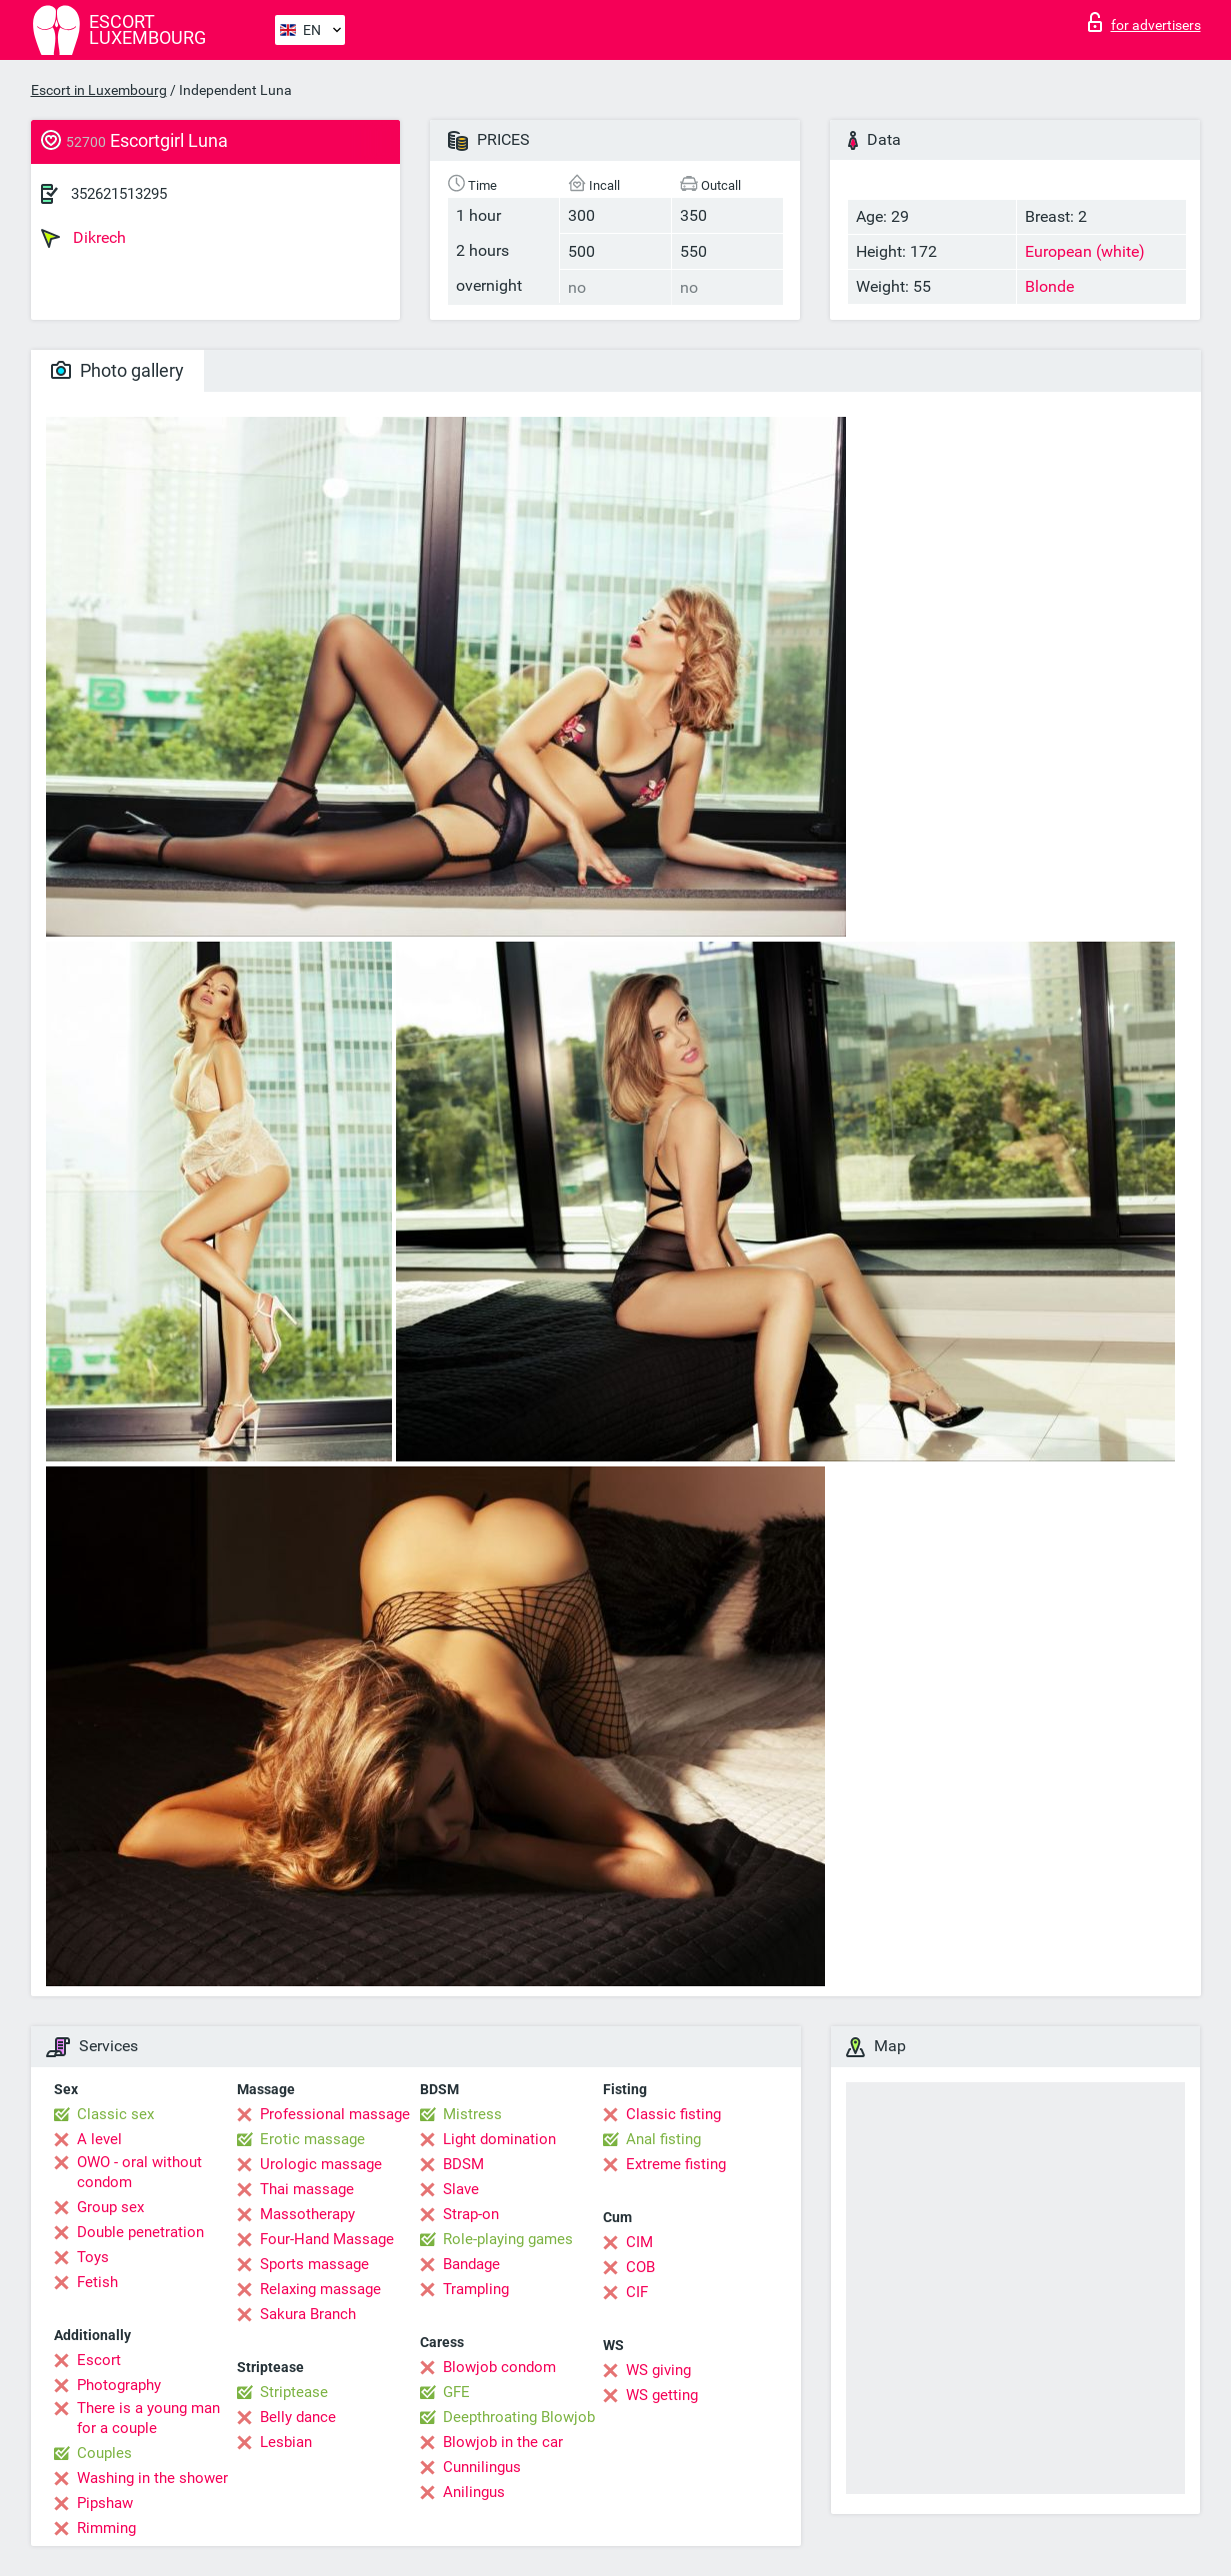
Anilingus (474, 2492)
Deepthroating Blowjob (519, 2417)
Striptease (294, 2392)
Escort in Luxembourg (99, 90)
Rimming (106, 2528)
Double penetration (140, 2232)
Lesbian (286, 2442)
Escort (99, 2360)
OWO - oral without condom (139, 2172)
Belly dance (298, 2417)
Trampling (476, 2289)
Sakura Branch (308, 2314)
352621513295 (119, 194)
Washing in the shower (152, 2478)
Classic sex (115, 2114)
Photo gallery (117, 370)
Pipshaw (105, 2503)
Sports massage (314, 2264)
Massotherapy (307, 2214)
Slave (461, 2189)
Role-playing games (508, 2239)
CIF (637, 2292)
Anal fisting (663, 2139)
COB (640, 2267)
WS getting (662, 2395)
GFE (456, 2392)
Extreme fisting (676, 2164)
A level (99, 2139)
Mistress (472, 2114)
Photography (119, 2385)
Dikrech (83, 238)
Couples (104, 2453)
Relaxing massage (320, 2289)
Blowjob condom (499, 2367)
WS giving (658, 2370)
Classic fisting (673, 2114)
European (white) (1085, 251)
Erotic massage (312, 2139)
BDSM (463, 2164)
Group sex (110, 2207)
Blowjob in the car (503, 2442)
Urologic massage (321, 2164)
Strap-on (471, 2214)
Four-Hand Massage (327, 2239)
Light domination (499, 2139)
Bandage (471, 2264)
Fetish (97, 2282)
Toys (93, 2257)
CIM (639, 2242)
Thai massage (307, 2189)
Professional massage (335, 2114)
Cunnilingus (482, 2467)
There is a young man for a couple (148, 2418)
